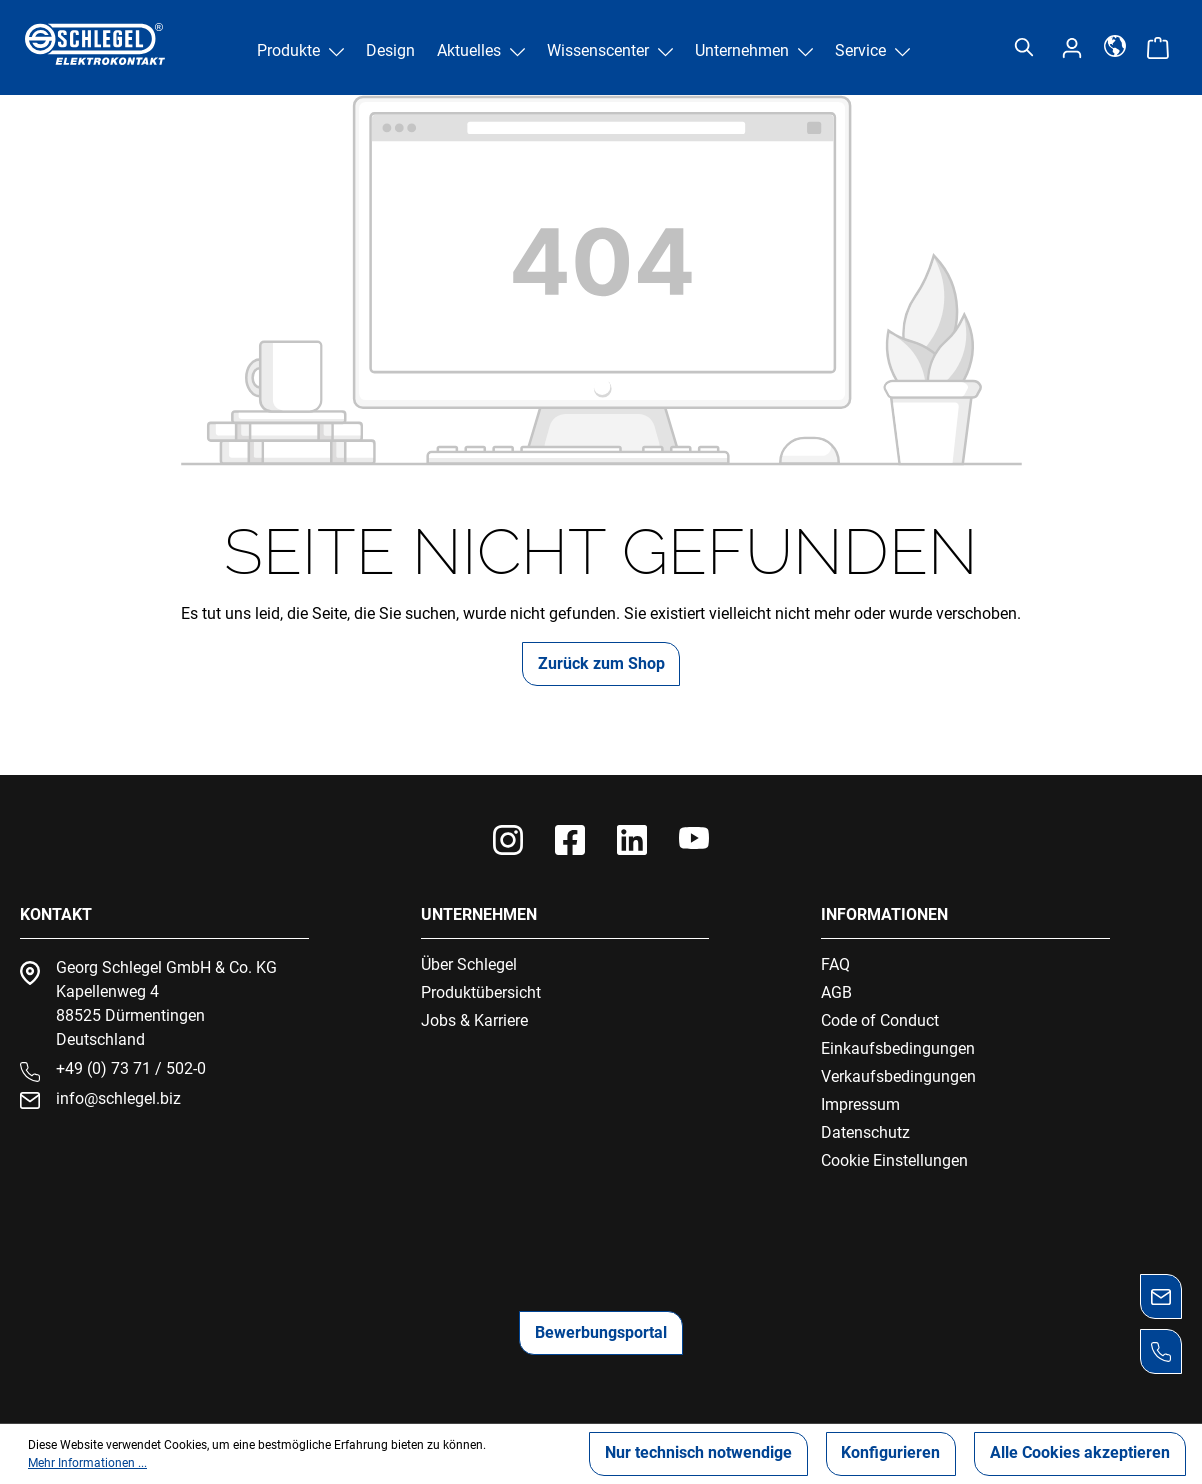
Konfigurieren (890, 1453)
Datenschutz (865, 1132)
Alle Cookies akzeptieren (1080, 1453)
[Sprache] (1115, 45)
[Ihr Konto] (1072, 48)
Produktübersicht (481, 992)
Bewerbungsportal (601, 1332)
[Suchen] (1024, 48)
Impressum (860, 1104)
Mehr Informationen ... (87, 1463)
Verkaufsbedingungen (898, 1076)
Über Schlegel (469, 964)
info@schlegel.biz (118, 1098)
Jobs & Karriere (474, 1020)
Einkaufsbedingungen (898, 1048)
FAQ (835, 964)
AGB (836, 992)
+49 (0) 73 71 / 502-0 (131, 1068)
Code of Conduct (880, 1020)
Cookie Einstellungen (894, 1160)
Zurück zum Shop (601, 663)
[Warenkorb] (1158, 48)
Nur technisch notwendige (697, 1453)
